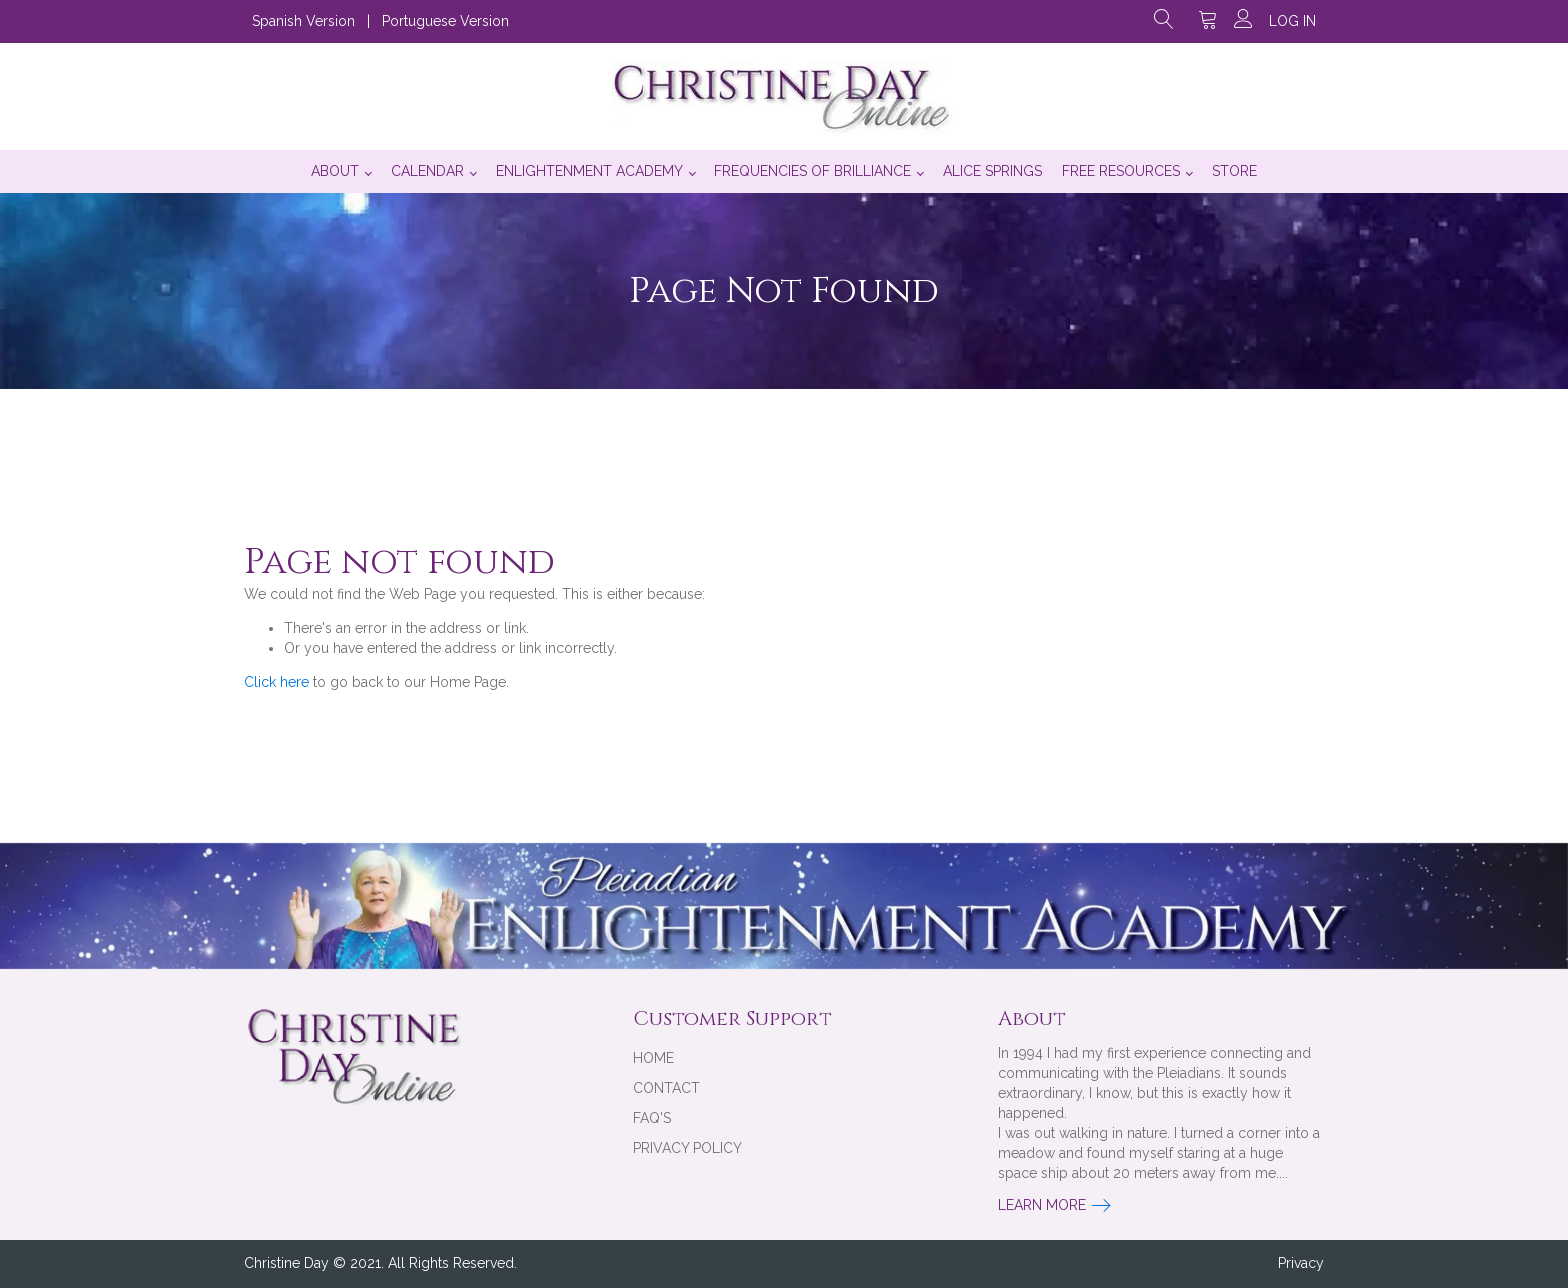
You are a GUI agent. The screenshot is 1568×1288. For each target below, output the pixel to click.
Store (1234, 171)
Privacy (1301, 1263)
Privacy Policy (687, 1148)
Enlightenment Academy (589, 171)
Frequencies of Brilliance (812, 171)
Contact (666, 1088)
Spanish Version (303, 21)
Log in (1292, 21)
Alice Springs (992, 171)
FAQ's (652, 1118)
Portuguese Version (445, 21)
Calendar (427, 171)
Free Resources (1121, 171)
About (335, 171)
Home (653, 1058)
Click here (276, 682)
